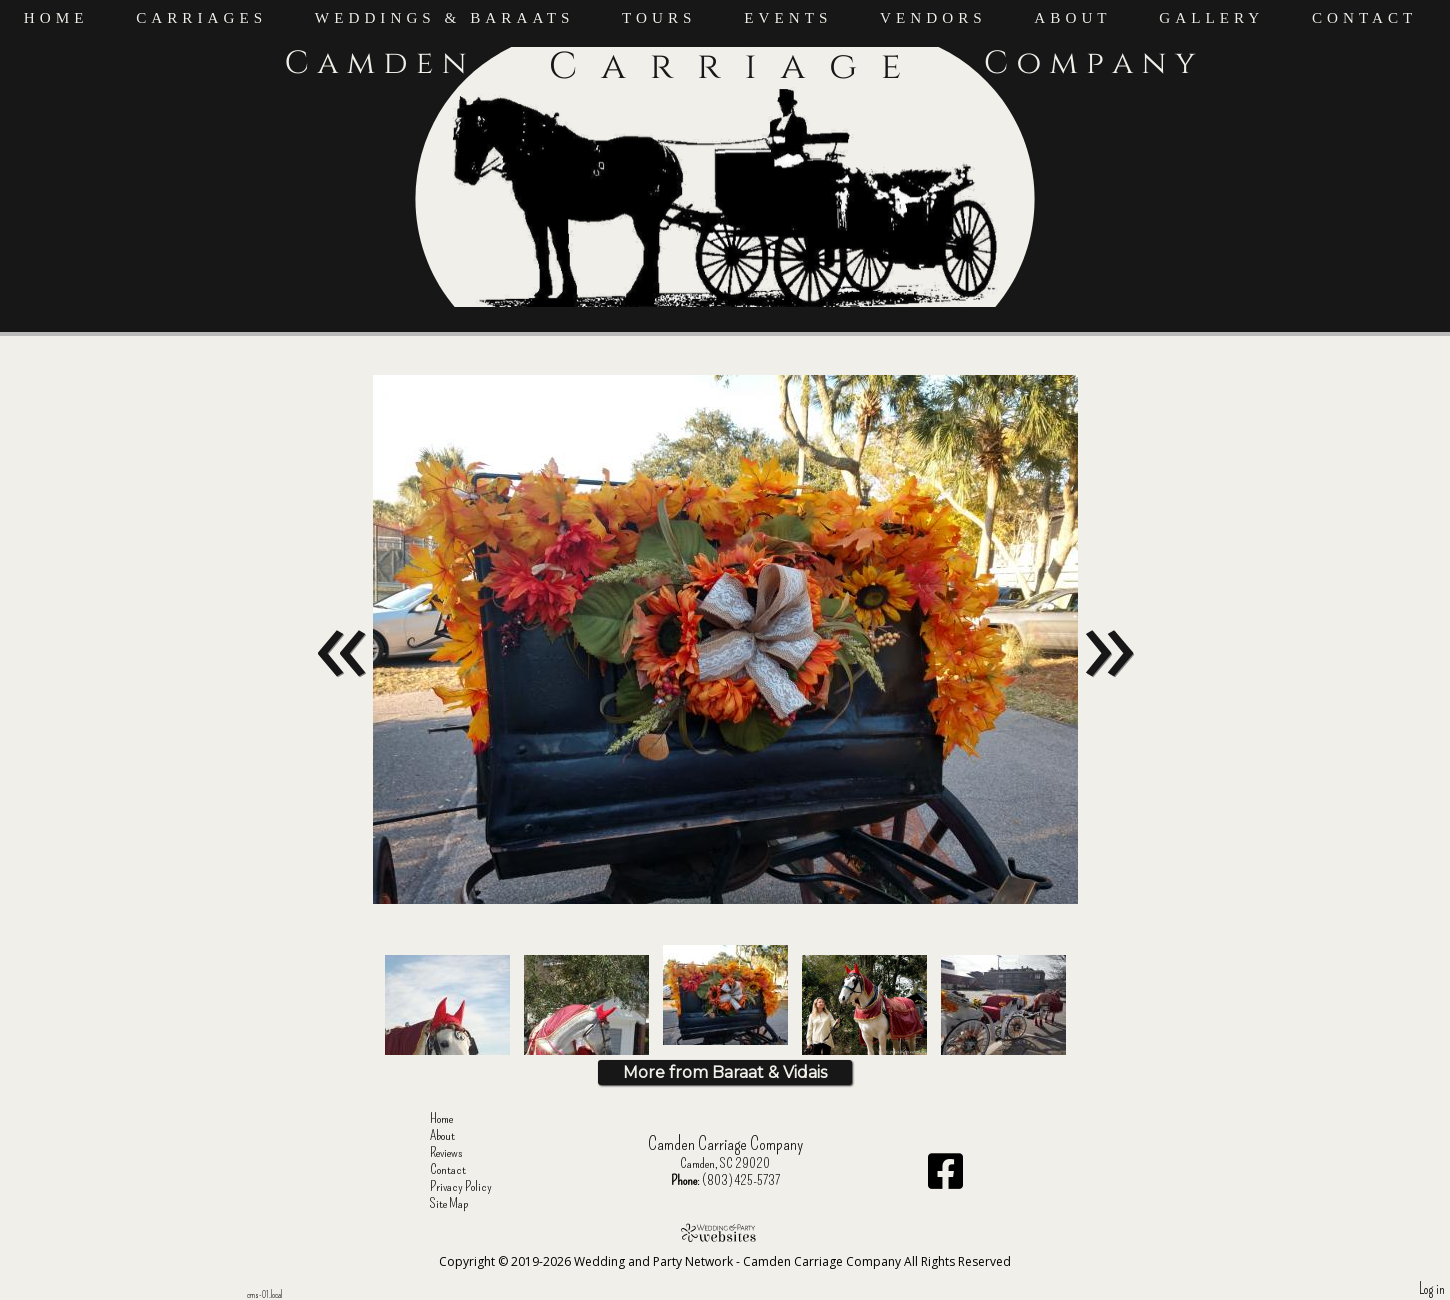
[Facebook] (945, 1178)
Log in (1432, 1289)
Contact (1365, 17)
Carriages (201, 17)
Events (788, 17)
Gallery (1211, 17)
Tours (659, 17)
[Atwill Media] (725, 1232)
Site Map (464, 1203)
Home (56, 17)
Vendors (933, 17)
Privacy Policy (476, 1186)
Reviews (461, 1152)
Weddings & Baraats (445, 17)
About (1072, 17)
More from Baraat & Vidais (725, 1072)
